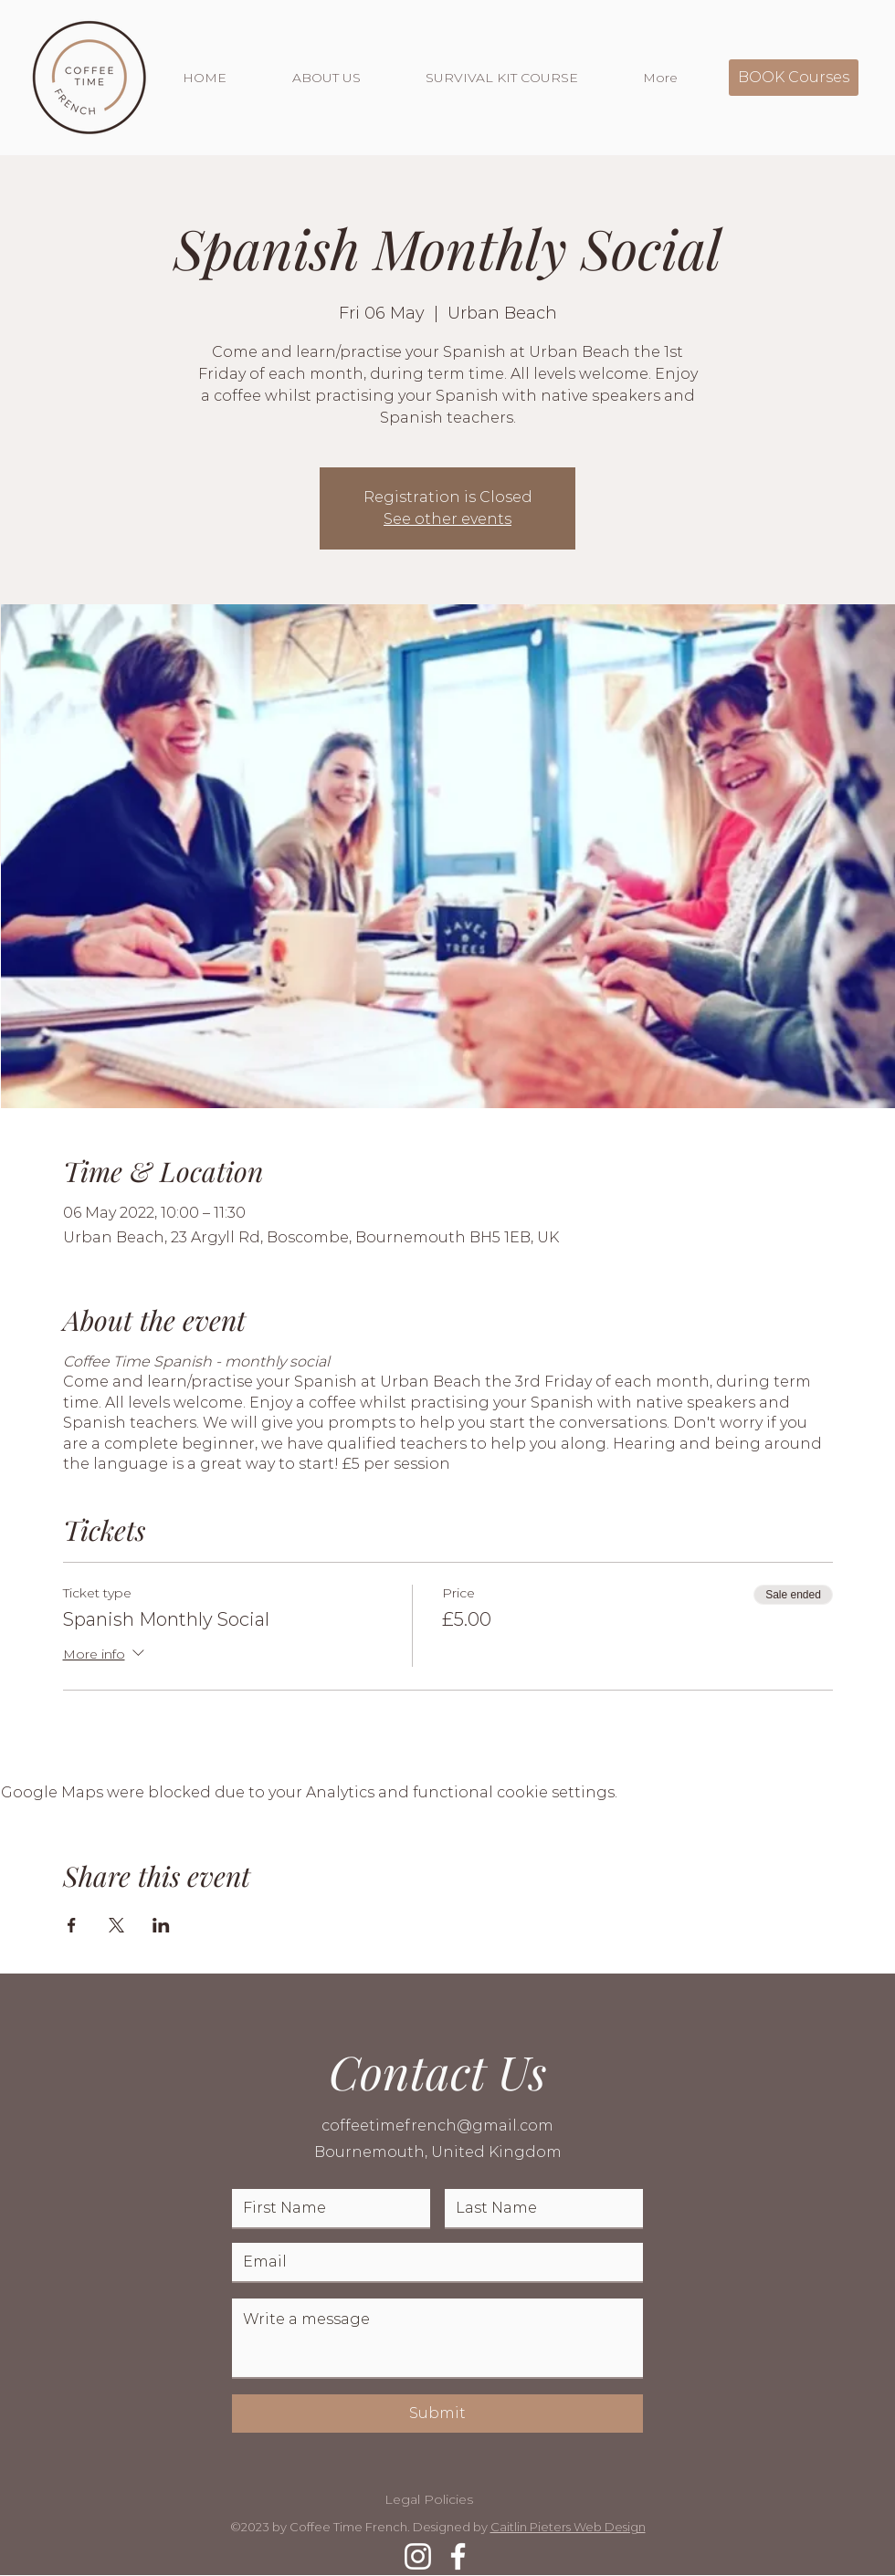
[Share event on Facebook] (71, 1925)
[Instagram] (418, 2556)
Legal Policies (428, 2499)
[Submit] (437, 2413)
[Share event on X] (116, 1925)
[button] (345, 77)
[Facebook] (458, 2556)
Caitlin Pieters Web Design (568, 2526)
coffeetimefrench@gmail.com (437, 2125)
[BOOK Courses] (793, 77)
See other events (447, 519)
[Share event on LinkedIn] (161, 1925)
